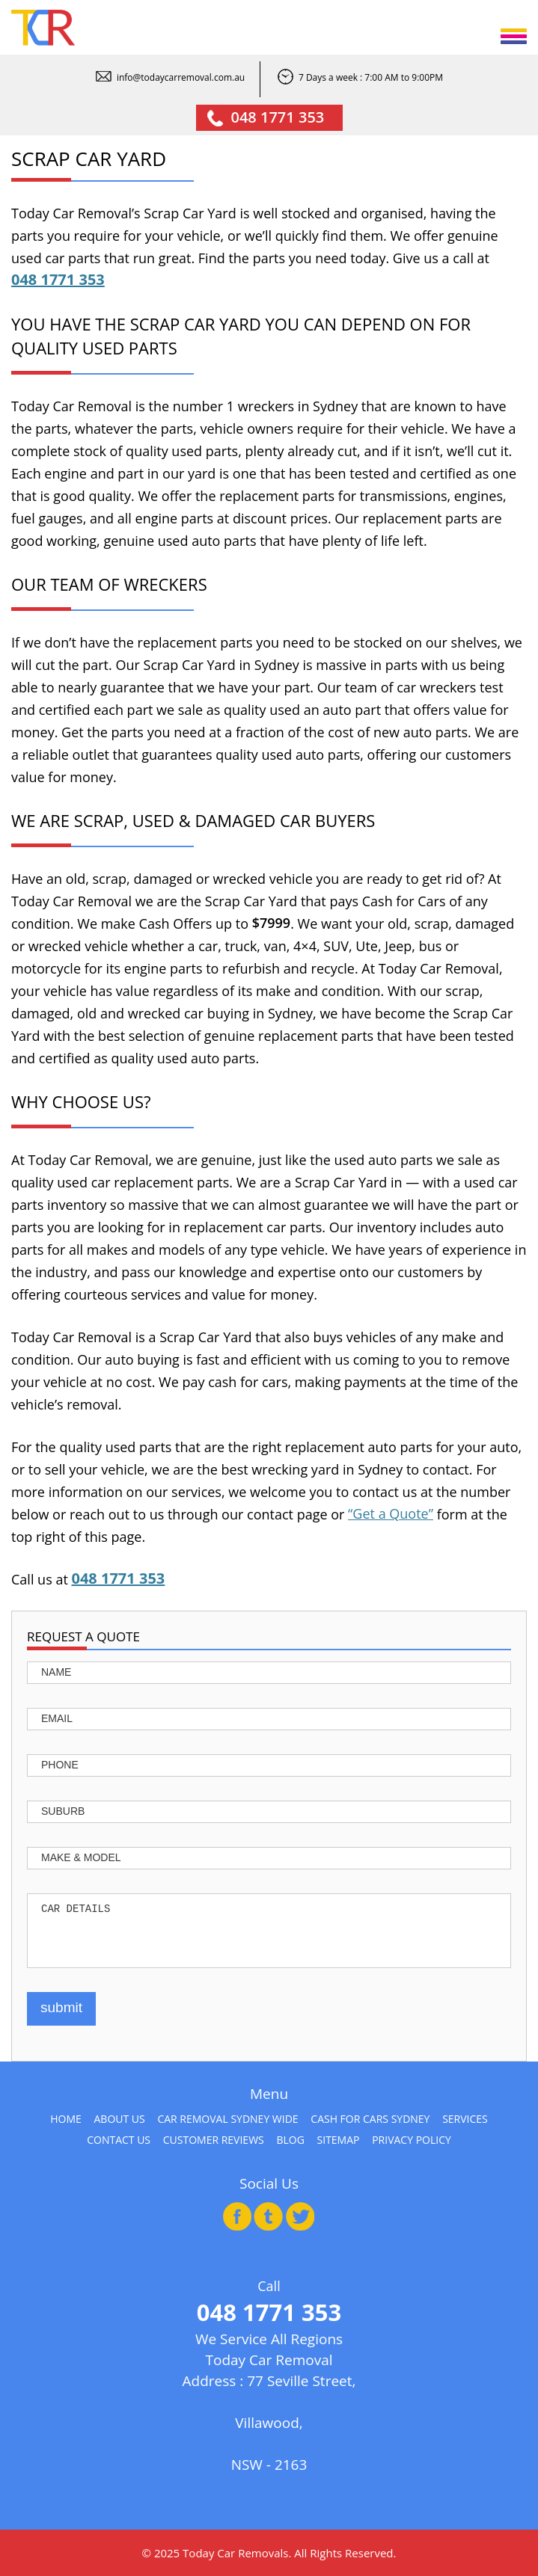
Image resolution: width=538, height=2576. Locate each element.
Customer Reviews (213, 2140)
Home (66, 2119)
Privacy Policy (411, 2140)
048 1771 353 (278, 117)
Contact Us (118, 2140)
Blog (290, 2140)
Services (465, 2119)
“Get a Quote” (390, 1513)
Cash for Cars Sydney (370, 2119)
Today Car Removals (235, 2552)
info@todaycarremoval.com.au (181, 77)
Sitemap (338, 2140)
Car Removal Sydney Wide (227, 2119)
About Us (119, 2119)
